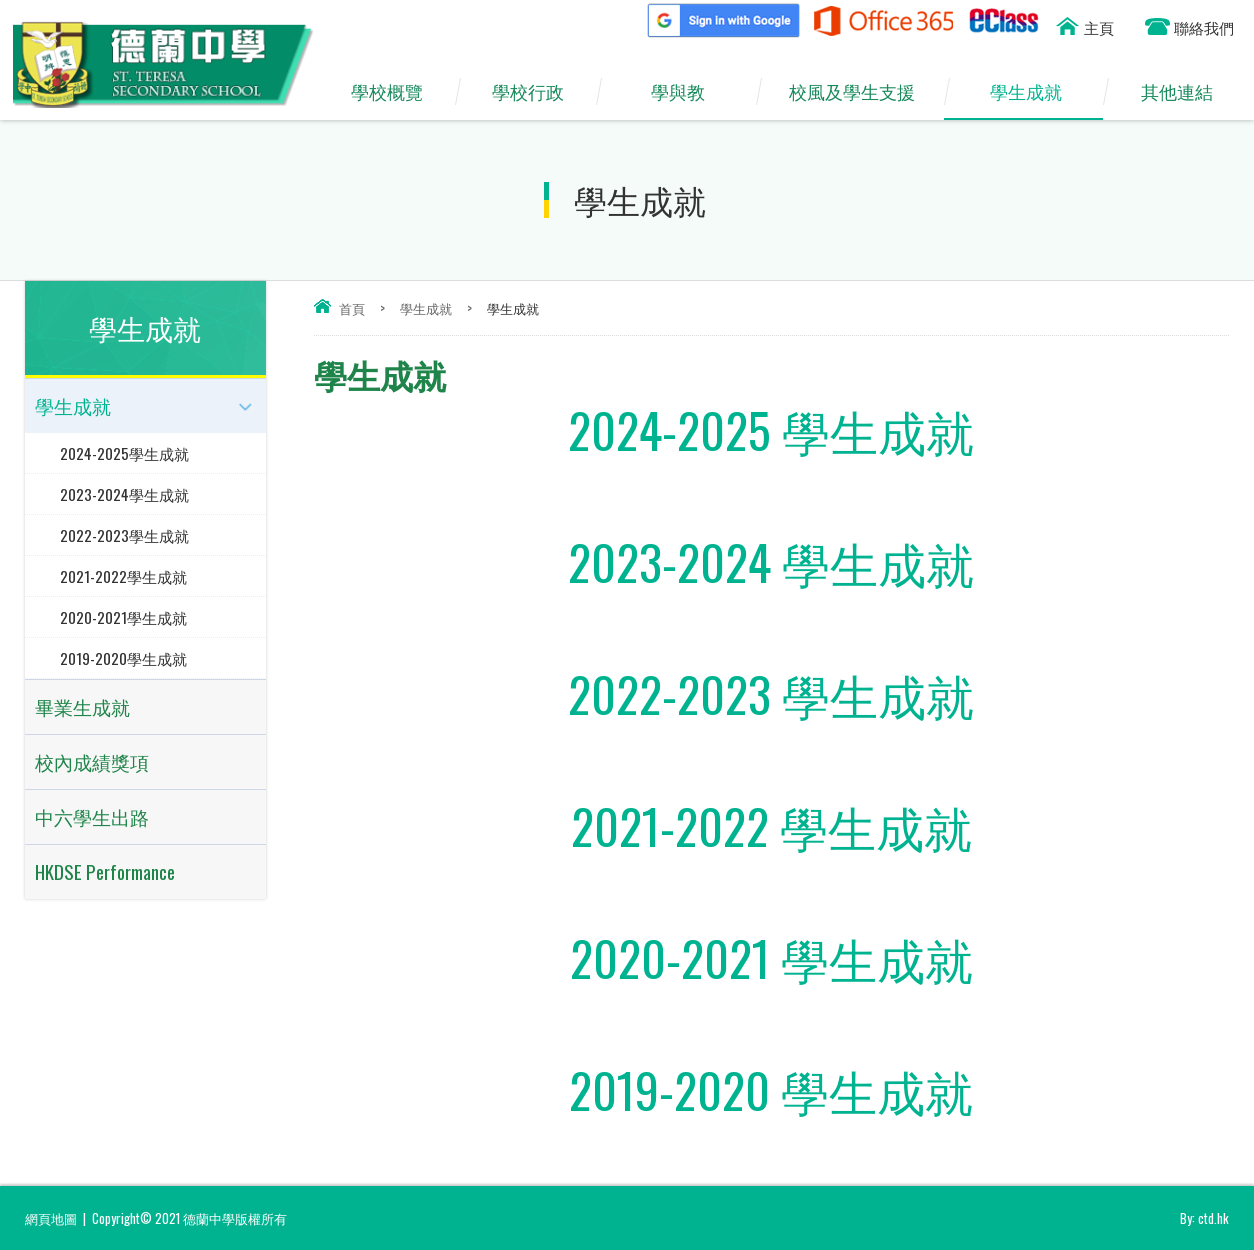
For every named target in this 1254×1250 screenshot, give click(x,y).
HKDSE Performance (105, 871)
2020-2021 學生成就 (771, 957)
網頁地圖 (51, 1218)
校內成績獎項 (92, 761)
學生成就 (1036, 92)
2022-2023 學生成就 (771, 693)
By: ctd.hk (1204, 1218)
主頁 (1099, 27)
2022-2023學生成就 (124, 535)
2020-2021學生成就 (123, 617)
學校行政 (537, 92)
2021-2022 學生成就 (771, 825)
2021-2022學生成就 (123, 576)
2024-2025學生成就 (124, 453)
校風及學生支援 (862, 92)
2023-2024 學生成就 (771, 561)
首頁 (352, 308)
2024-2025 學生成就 (771, 429)
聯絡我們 (1204, 27)
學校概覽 (396, 92)
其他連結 (1185, 92)
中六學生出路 (92, 816)
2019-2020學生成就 (123, 658)
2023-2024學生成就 (124, 494)
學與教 (688, 92)
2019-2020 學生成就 (771, 1089)
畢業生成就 (82, 706)
